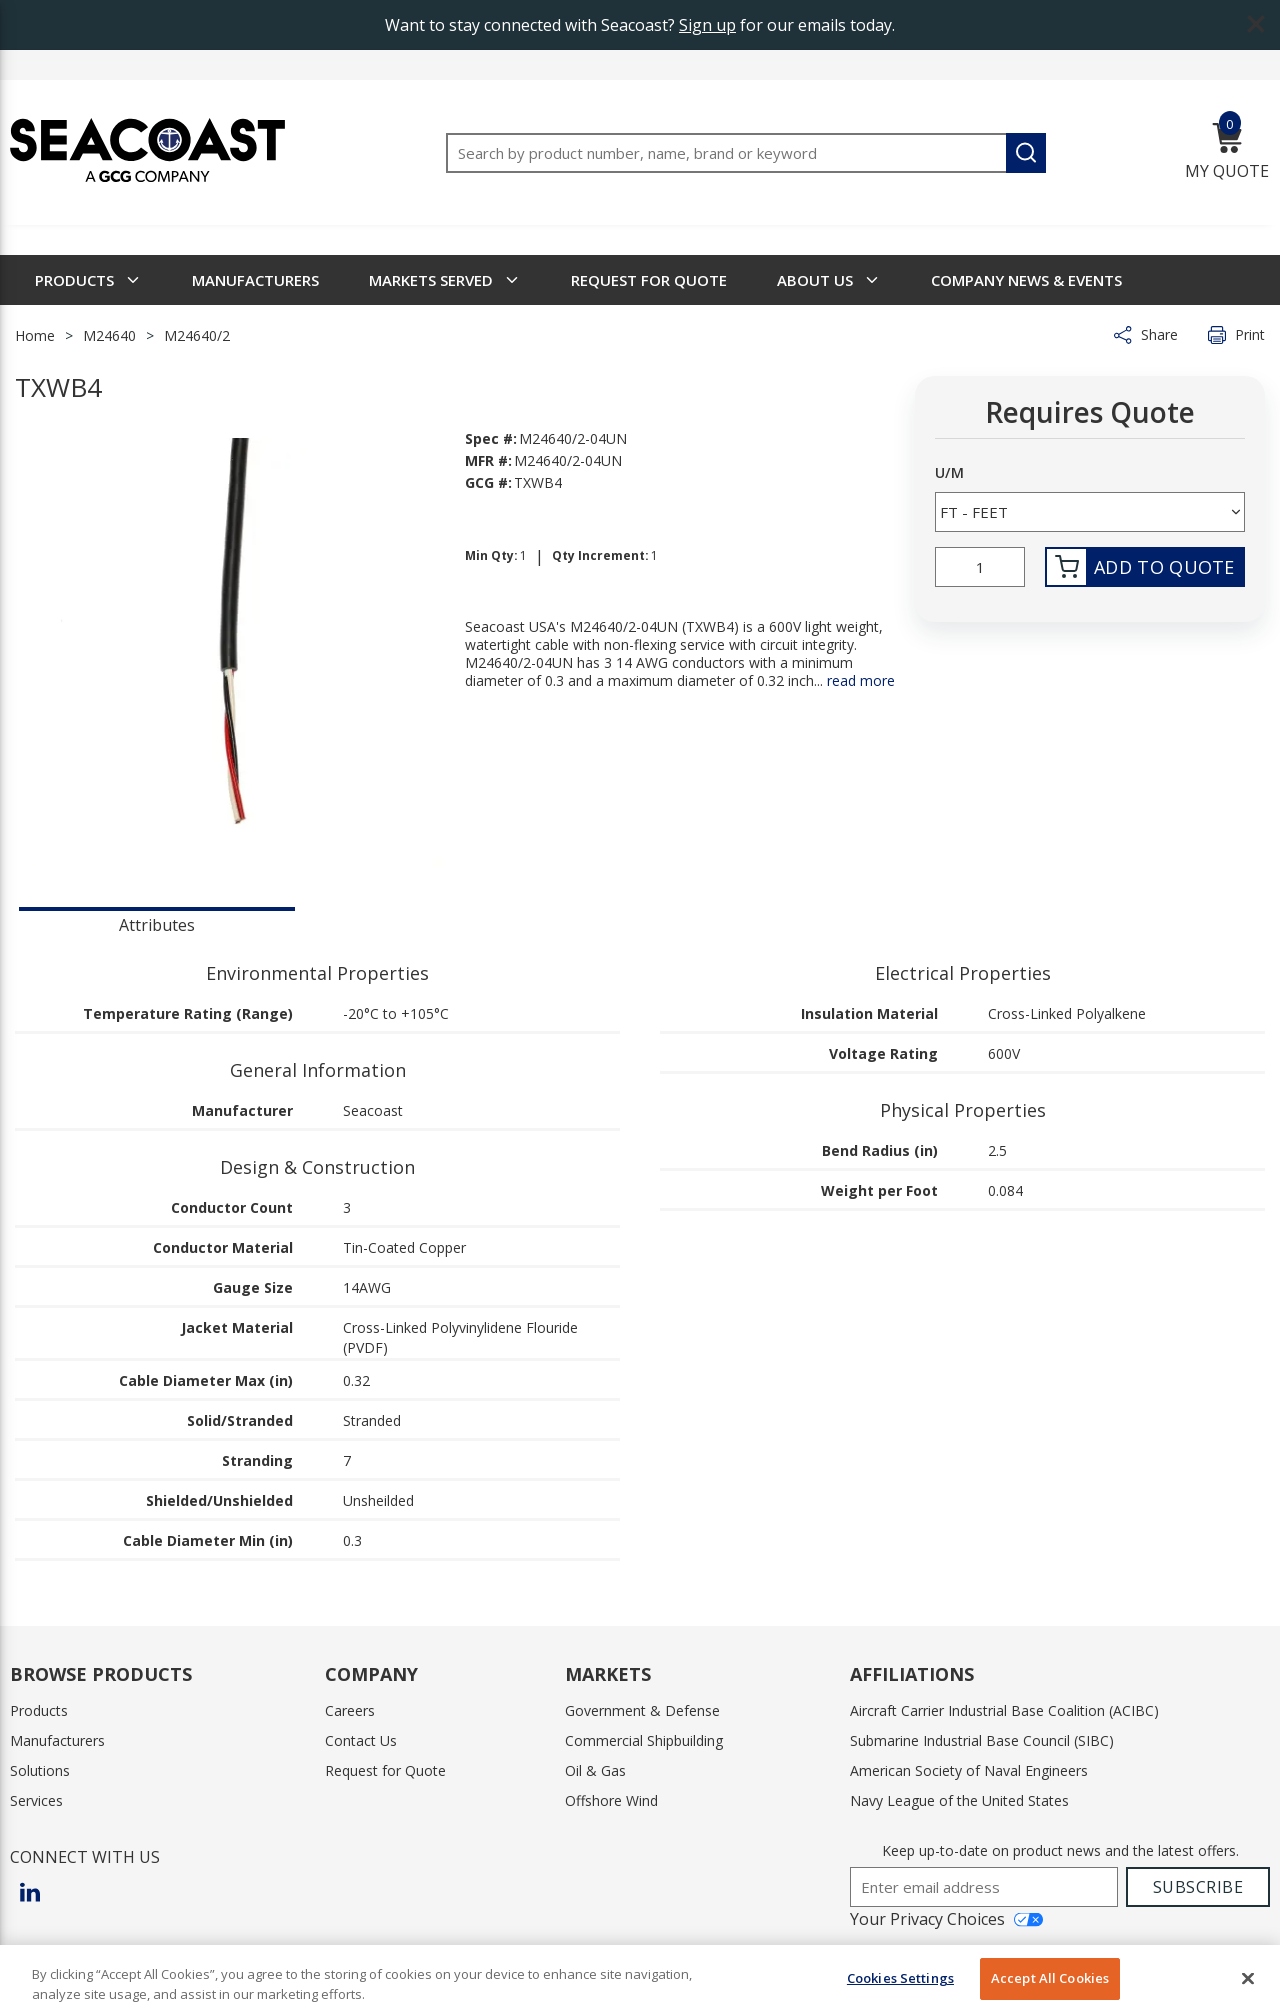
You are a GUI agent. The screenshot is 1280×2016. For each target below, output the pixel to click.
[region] (640, 1980)
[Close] (1248, 1978)
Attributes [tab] (157, 925)
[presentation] (157, 923)
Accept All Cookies (1050, 1978)
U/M (949, 473)
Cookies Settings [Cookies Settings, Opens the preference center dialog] (900, 1978)
